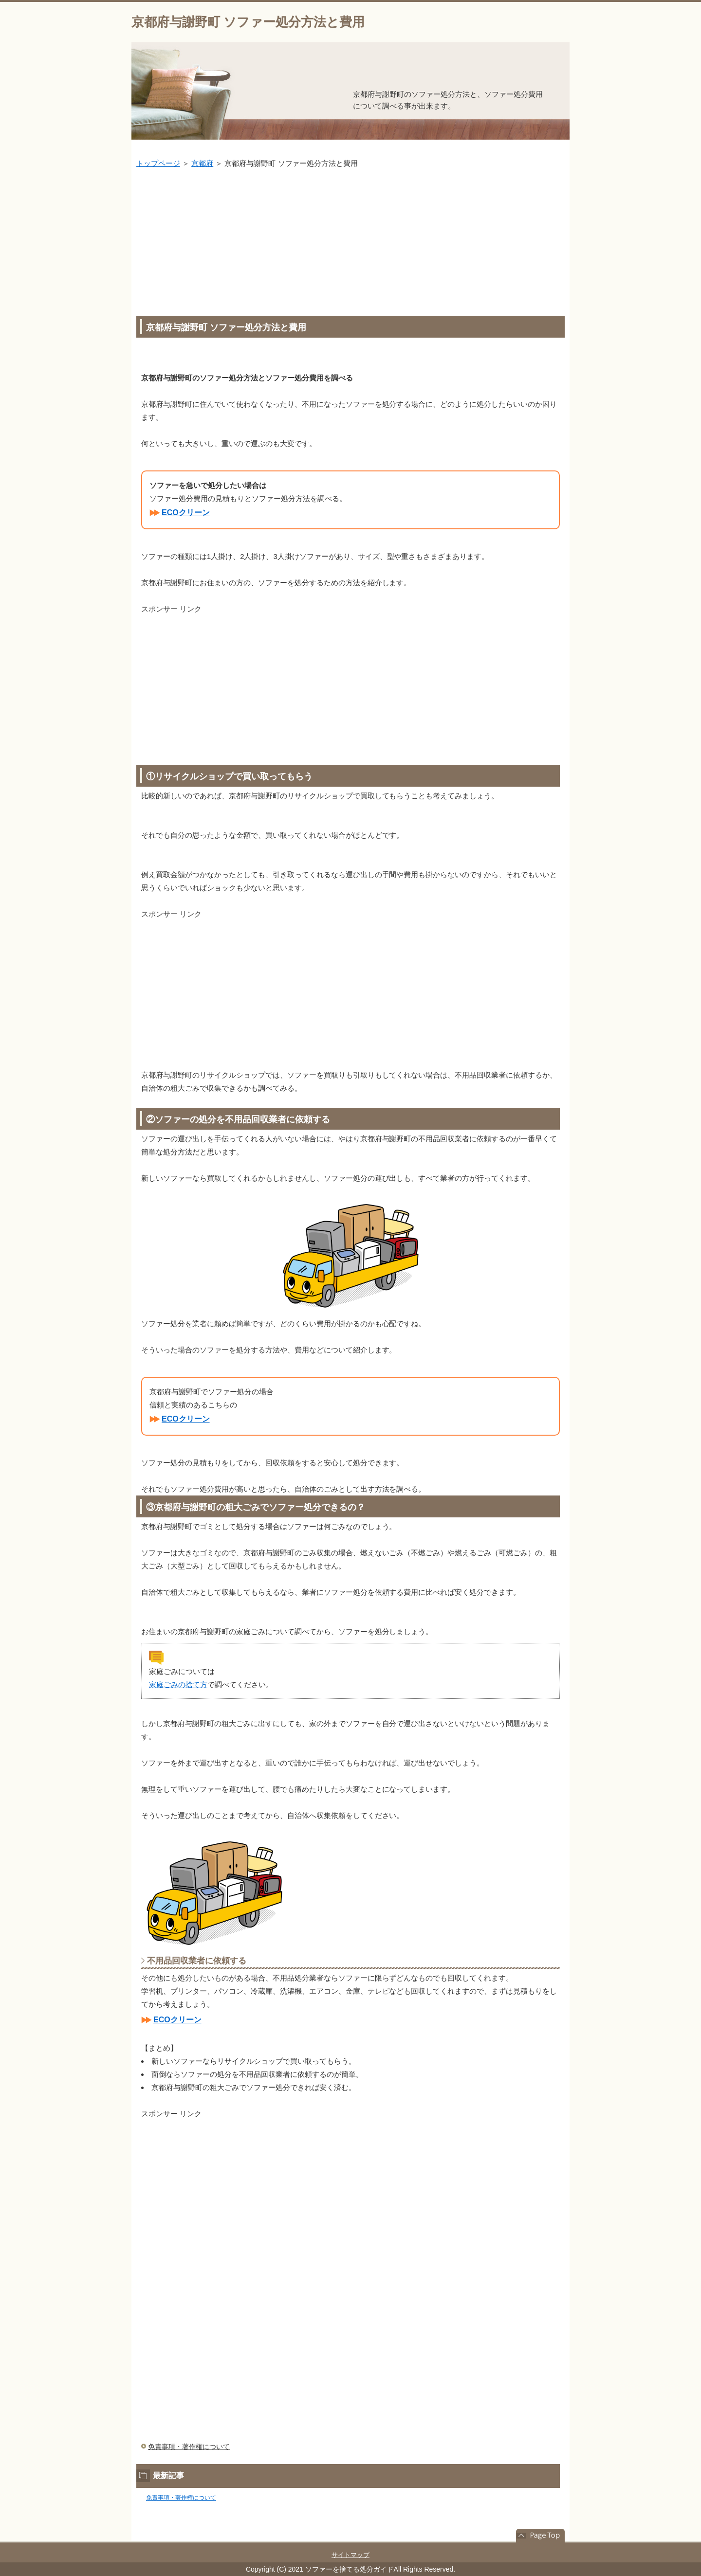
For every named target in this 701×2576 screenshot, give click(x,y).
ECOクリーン (186, 512)
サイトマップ (350, 2554)
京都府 (202, 163)
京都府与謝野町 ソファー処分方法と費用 (248, 22)
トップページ (158, 163)
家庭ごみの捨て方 (178, 1684)
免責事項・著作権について (189, 2446)
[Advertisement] (350, 243)
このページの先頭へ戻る (540, 2535)
